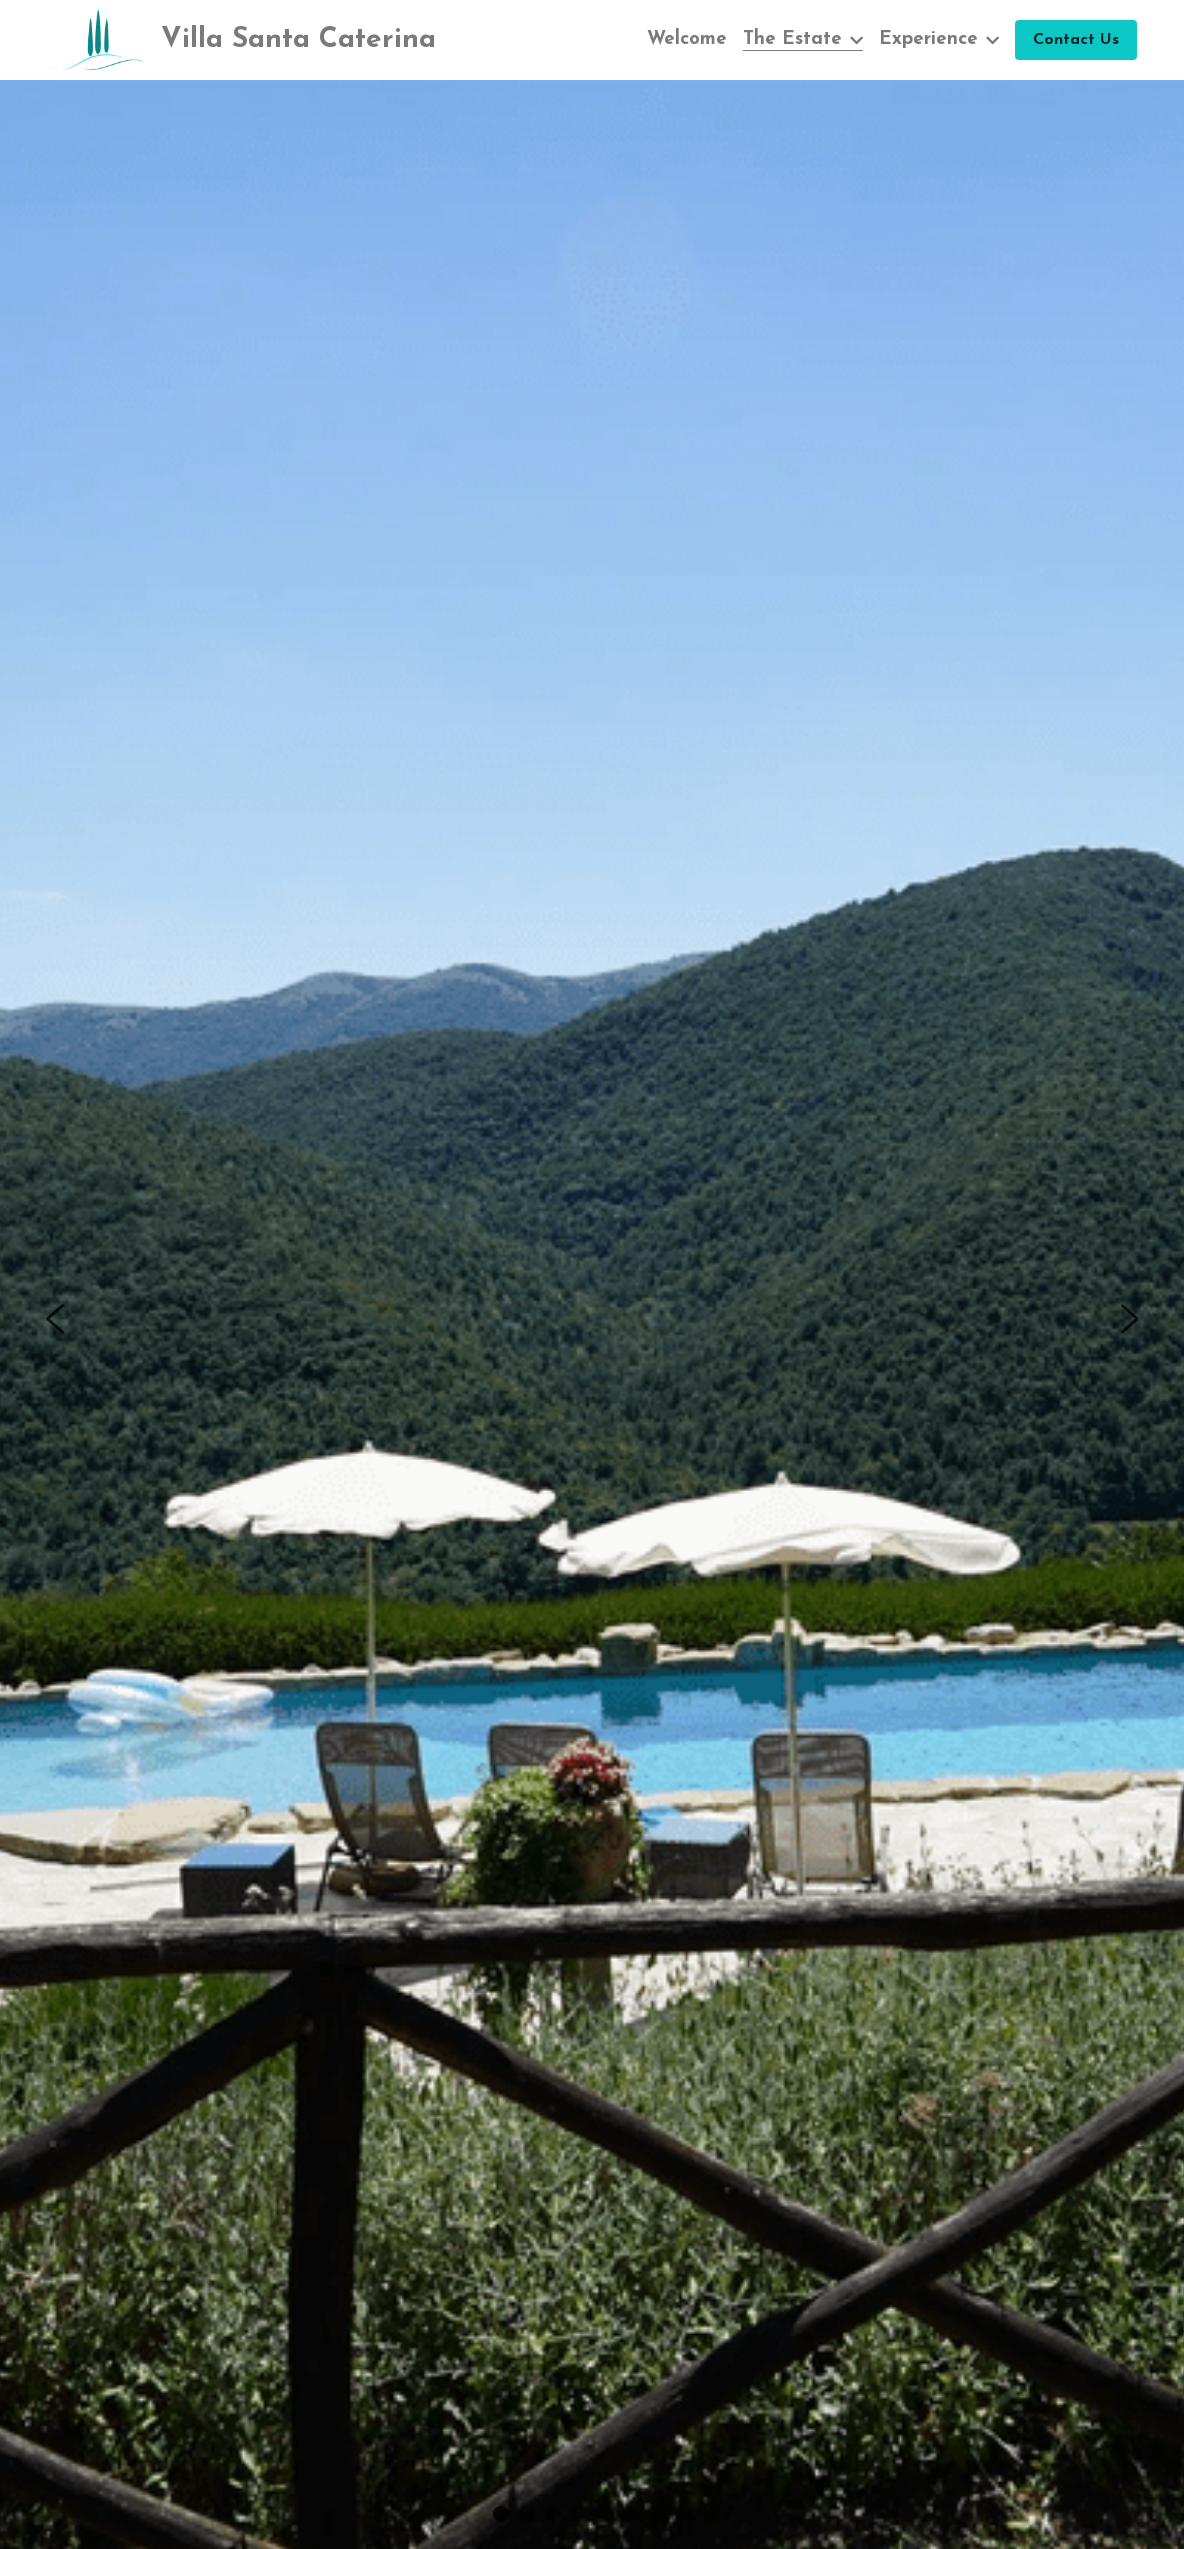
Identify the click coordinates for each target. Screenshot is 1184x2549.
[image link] (96, 38)
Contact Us (1076, 40)
